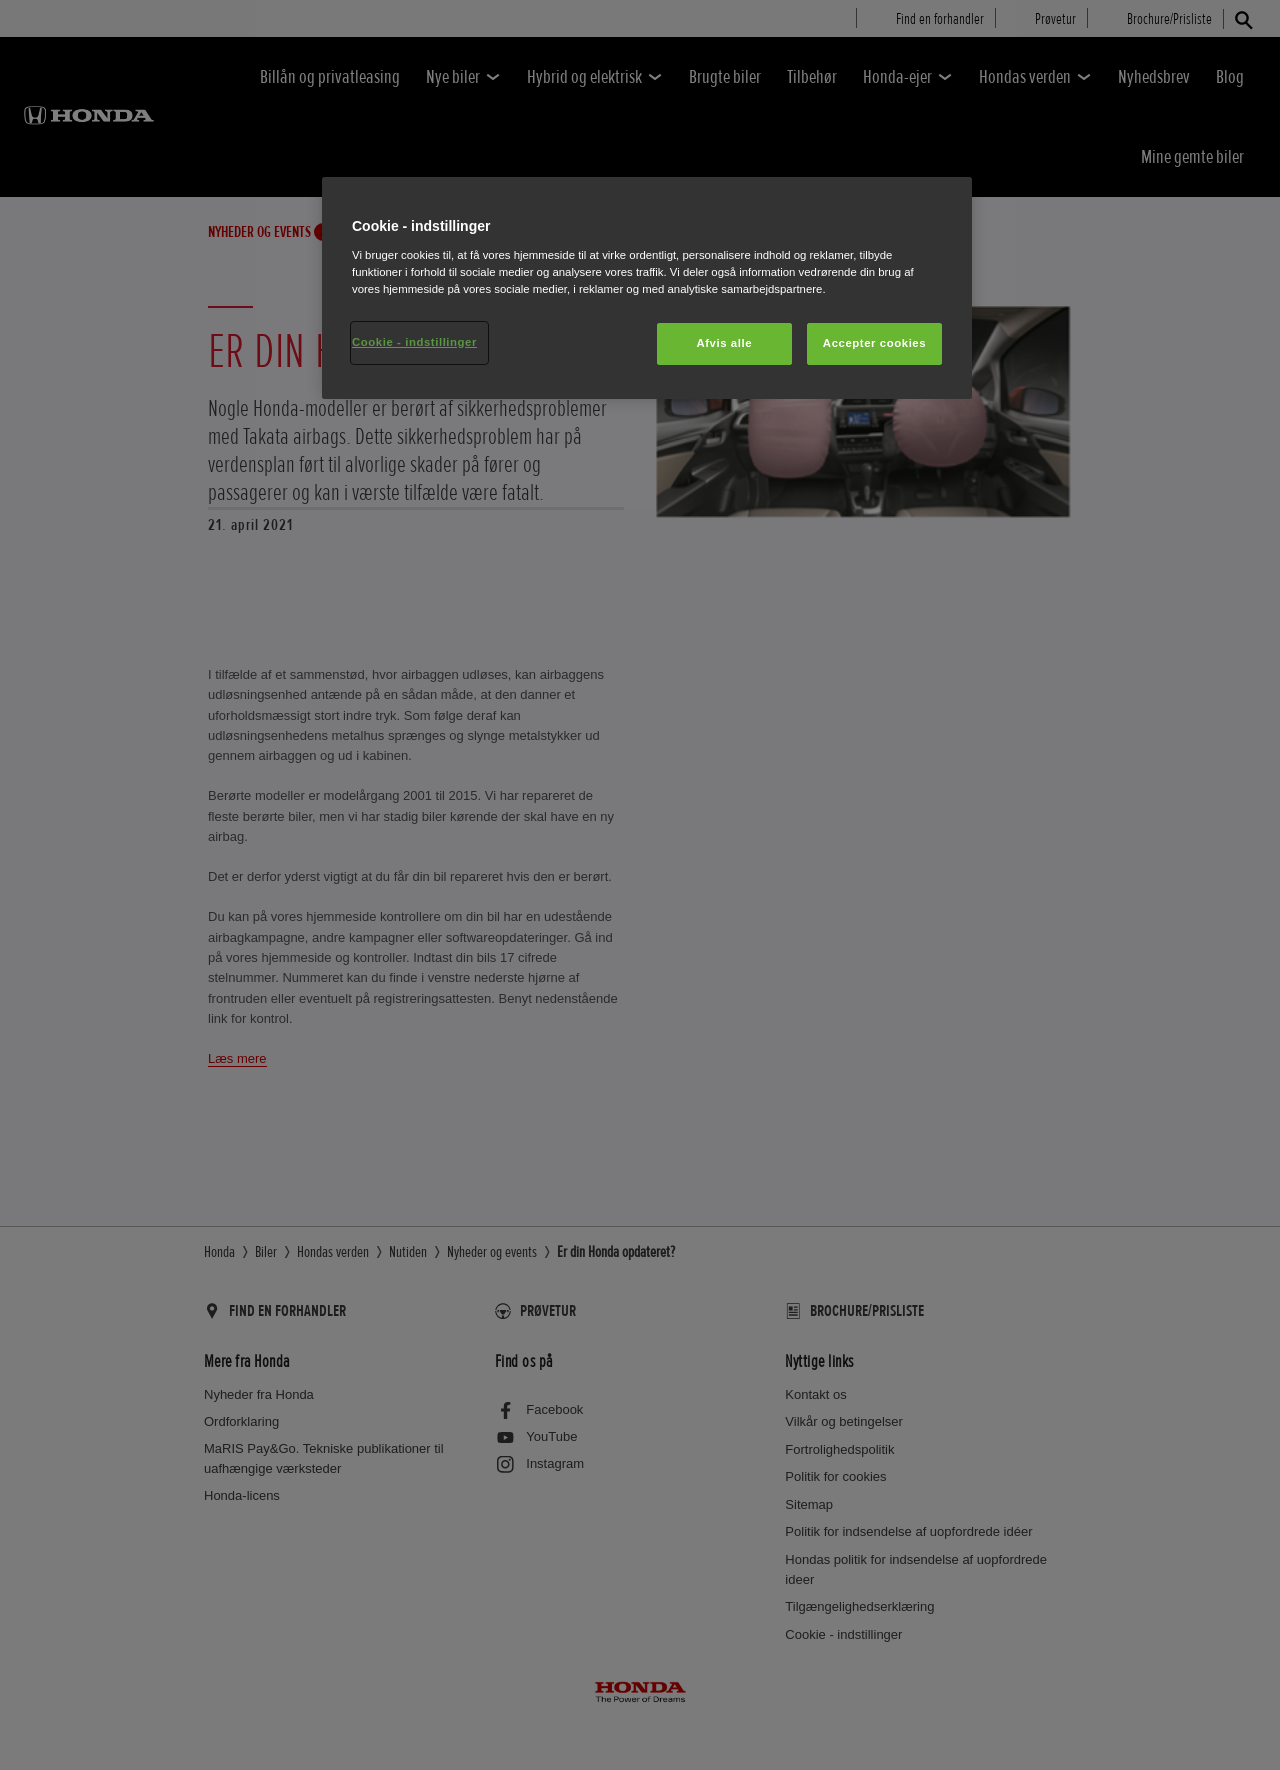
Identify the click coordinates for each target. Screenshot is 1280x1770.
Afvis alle (724, 343)
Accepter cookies (874, 343)
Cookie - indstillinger (414, 342)
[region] (647, 288)
